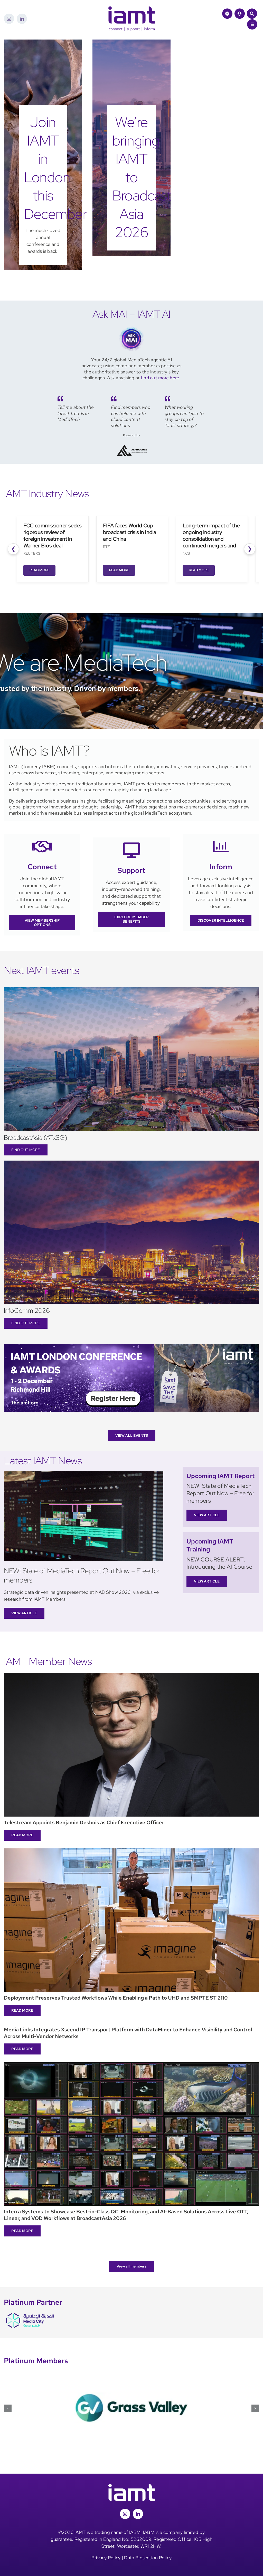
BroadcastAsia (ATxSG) (35, 1137)
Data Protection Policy (148, 2558)
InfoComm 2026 (27, 1310)
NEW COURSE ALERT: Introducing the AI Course (219, 1563)
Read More (39, 570)
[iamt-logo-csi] (131, 9)
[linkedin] (22, 19)
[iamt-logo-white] (131, 2486)
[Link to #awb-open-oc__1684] (252, 24)
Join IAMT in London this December (55, 168)
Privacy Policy (106, 2558)
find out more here (160, 378)
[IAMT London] (131, 1346)
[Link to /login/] (239, 13)
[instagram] (9, 19)
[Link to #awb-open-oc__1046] (252, 13)
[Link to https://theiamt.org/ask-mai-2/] (227, 13)
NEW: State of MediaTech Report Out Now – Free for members (82, 1575)
